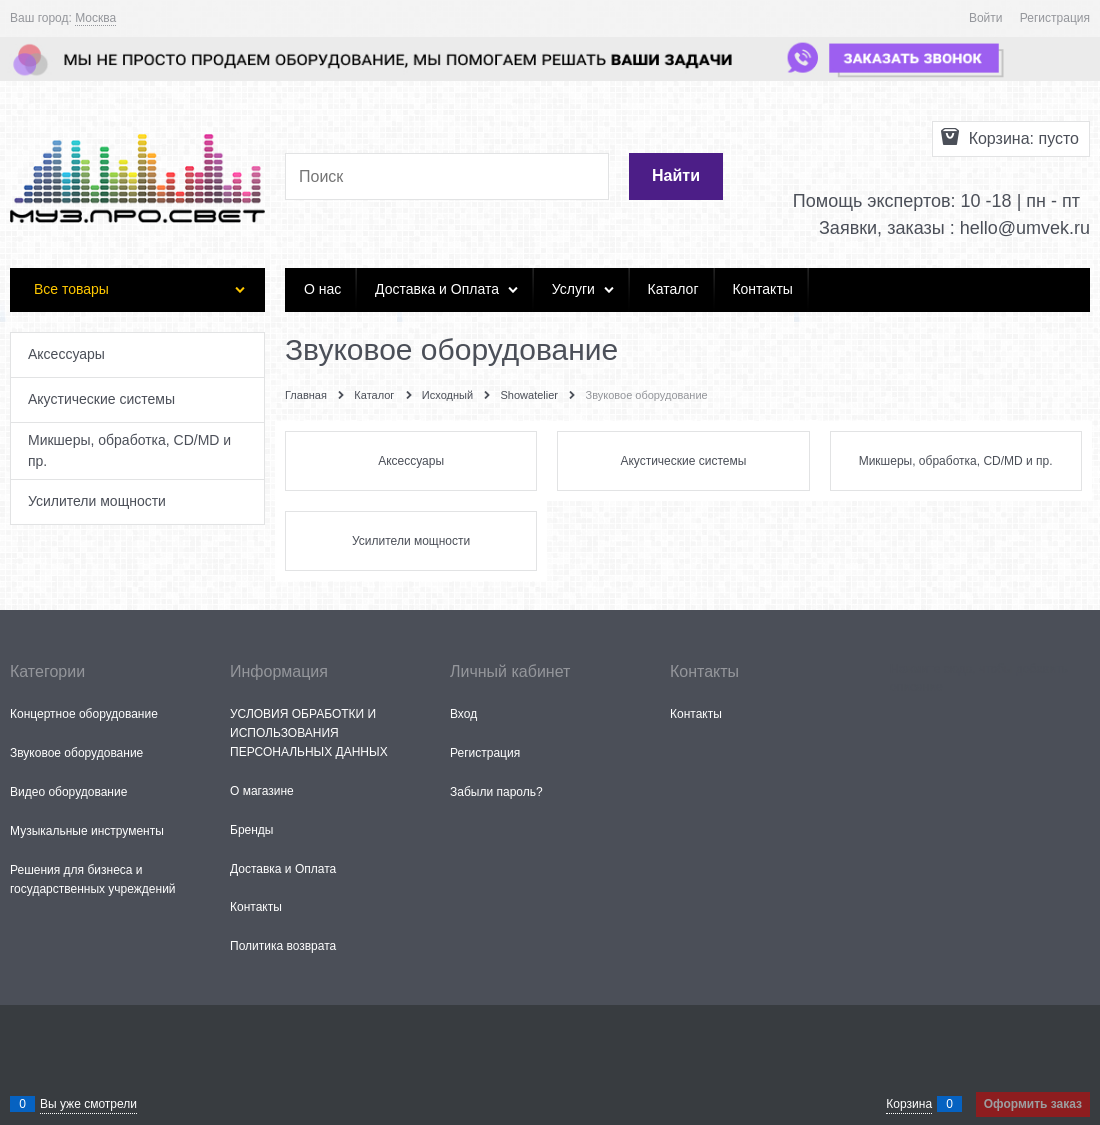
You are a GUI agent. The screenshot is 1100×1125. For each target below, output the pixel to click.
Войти (986, 18)
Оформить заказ (1033, 1104)
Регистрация (1055, 18)
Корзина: (1021, 138)
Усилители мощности (411, 541)
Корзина (909, 1104)
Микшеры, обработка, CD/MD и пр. (956, 461)
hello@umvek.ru (1025, 228)
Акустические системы (683, 461)
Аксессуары (411, 461)
